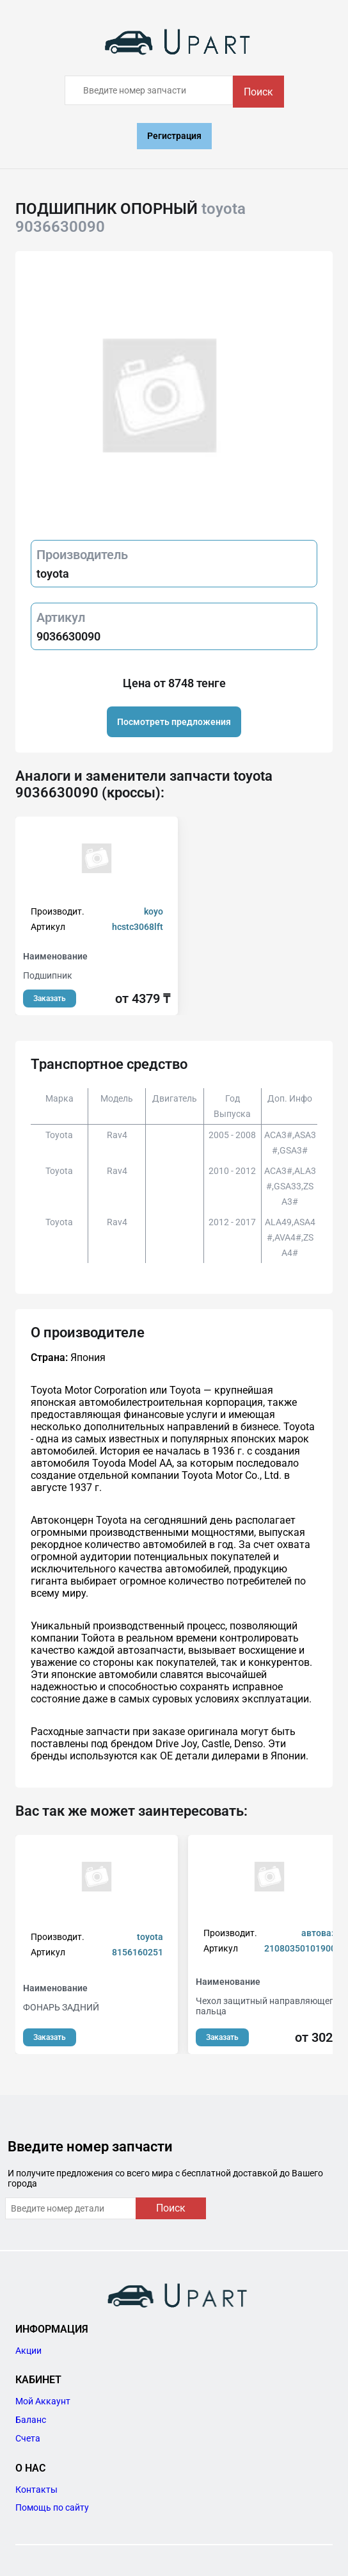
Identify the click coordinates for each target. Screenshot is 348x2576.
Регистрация (174, 136)
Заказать (49, 998)
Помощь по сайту (52, 2507)
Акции (28, 2350)
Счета (27, 2438)
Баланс (30, 2420)
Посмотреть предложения (174, 722)
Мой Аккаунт (42, 2401)
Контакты (36, 2489)
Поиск (258, 92)
